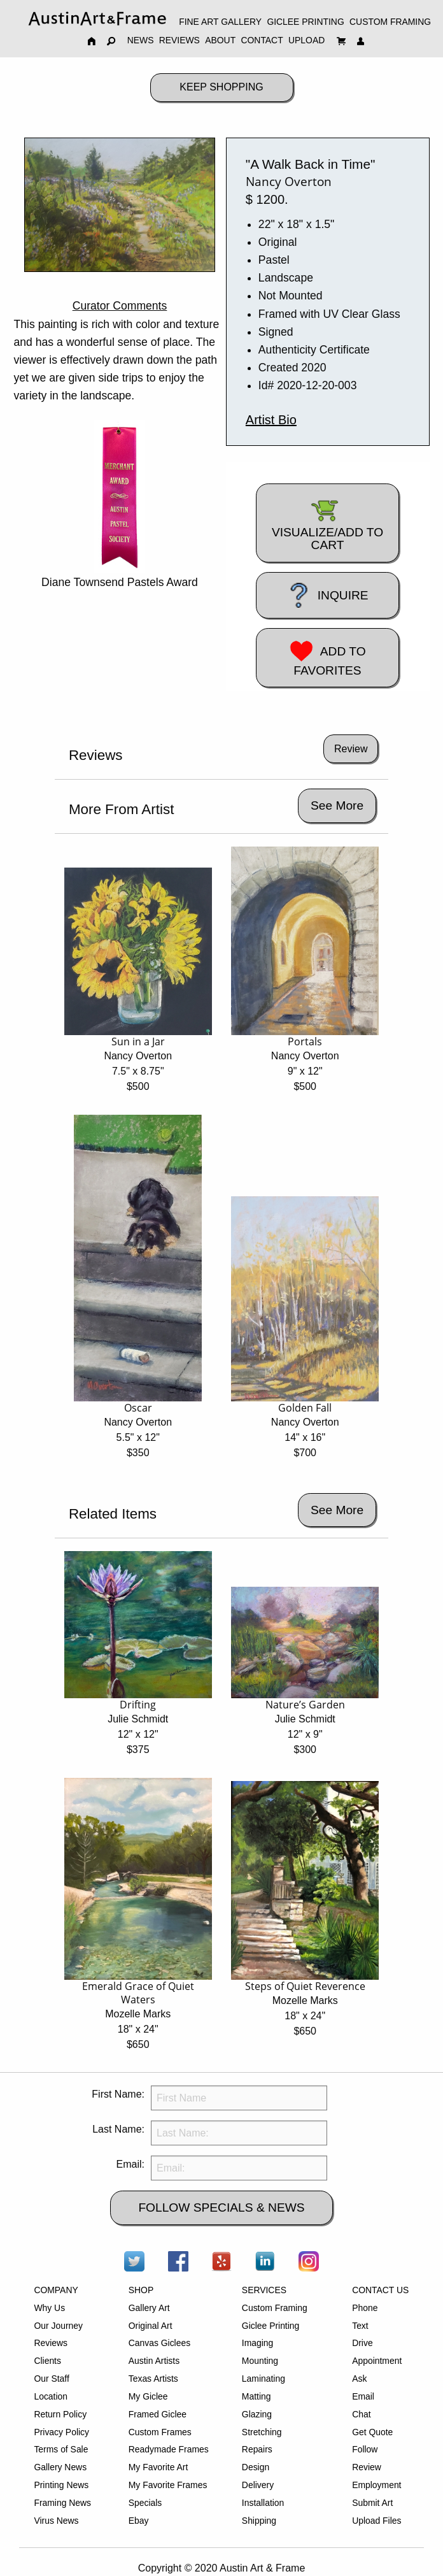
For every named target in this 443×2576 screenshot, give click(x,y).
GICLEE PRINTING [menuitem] (305, 22)
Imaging (257, 2343)
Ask (359, 2378)
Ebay (139, 2520)
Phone (364, 2308)
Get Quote (372, 2432)
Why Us (49, 2308)
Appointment (377, 2361)
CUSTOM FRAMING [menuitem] (390, 22)
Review (366, 2467)
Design (255, 2467)
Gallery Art (149, 2308)
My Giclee (148, 2396)
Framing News (62, 2503)
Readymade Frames (169, 2449)
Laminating (263, 2378)
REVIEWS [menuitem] (179, 40)
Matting (256, 2396)
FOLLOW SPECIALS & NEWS (221, 2207)
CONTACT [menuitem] (262, 40)
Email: (130, 2164)
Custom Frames (160, 2432)
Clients (47, 2361)
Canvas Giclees (159, 2343)
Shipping (259, 2520)
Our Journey (58, 2326)
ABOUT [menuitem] (220, 40)
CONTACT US (380, 2290)
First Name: (118, 2094)
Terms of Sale (61, 2449)
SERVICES (264, 2290)
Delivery (258, 2485)
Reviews (50, 2343)
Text (360, 2326)
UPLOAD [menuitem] (306, 40)
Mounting (260, 2361)
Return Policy (60, 2414)
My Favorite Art (158, 2467)
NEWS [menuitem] (140, 40)
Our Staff (51, 2378)
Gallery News (60, 2467)
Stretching (262, 2432)
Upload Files (376, 2520)
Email (363, 2396)
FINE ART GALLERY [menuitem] (220, 22)
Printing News (61, 2485)
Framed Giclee (157, 2414)
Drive (362, 2343)
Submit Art (372, 2503)
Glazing (257, 2414)
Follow (364, 2449)
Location (50, 2396)
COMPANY (56, 2290)
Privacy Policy (61, 2432)
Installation (263, 2503)
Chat (361, 2414)
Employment (376, 2485)
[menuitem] (97, 18)
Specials (145, 2503)
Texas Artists (153, 2378)
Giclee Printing (270, 2326)
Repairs (257, 2449)
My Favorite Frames (168, 2485)
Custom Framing (274, 2308)
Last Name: (118, 2129)
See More (337, 805)
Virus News (56, 2520)
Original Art (150, 2326)
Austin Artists (154, 2361)
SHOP (141, 2290)
